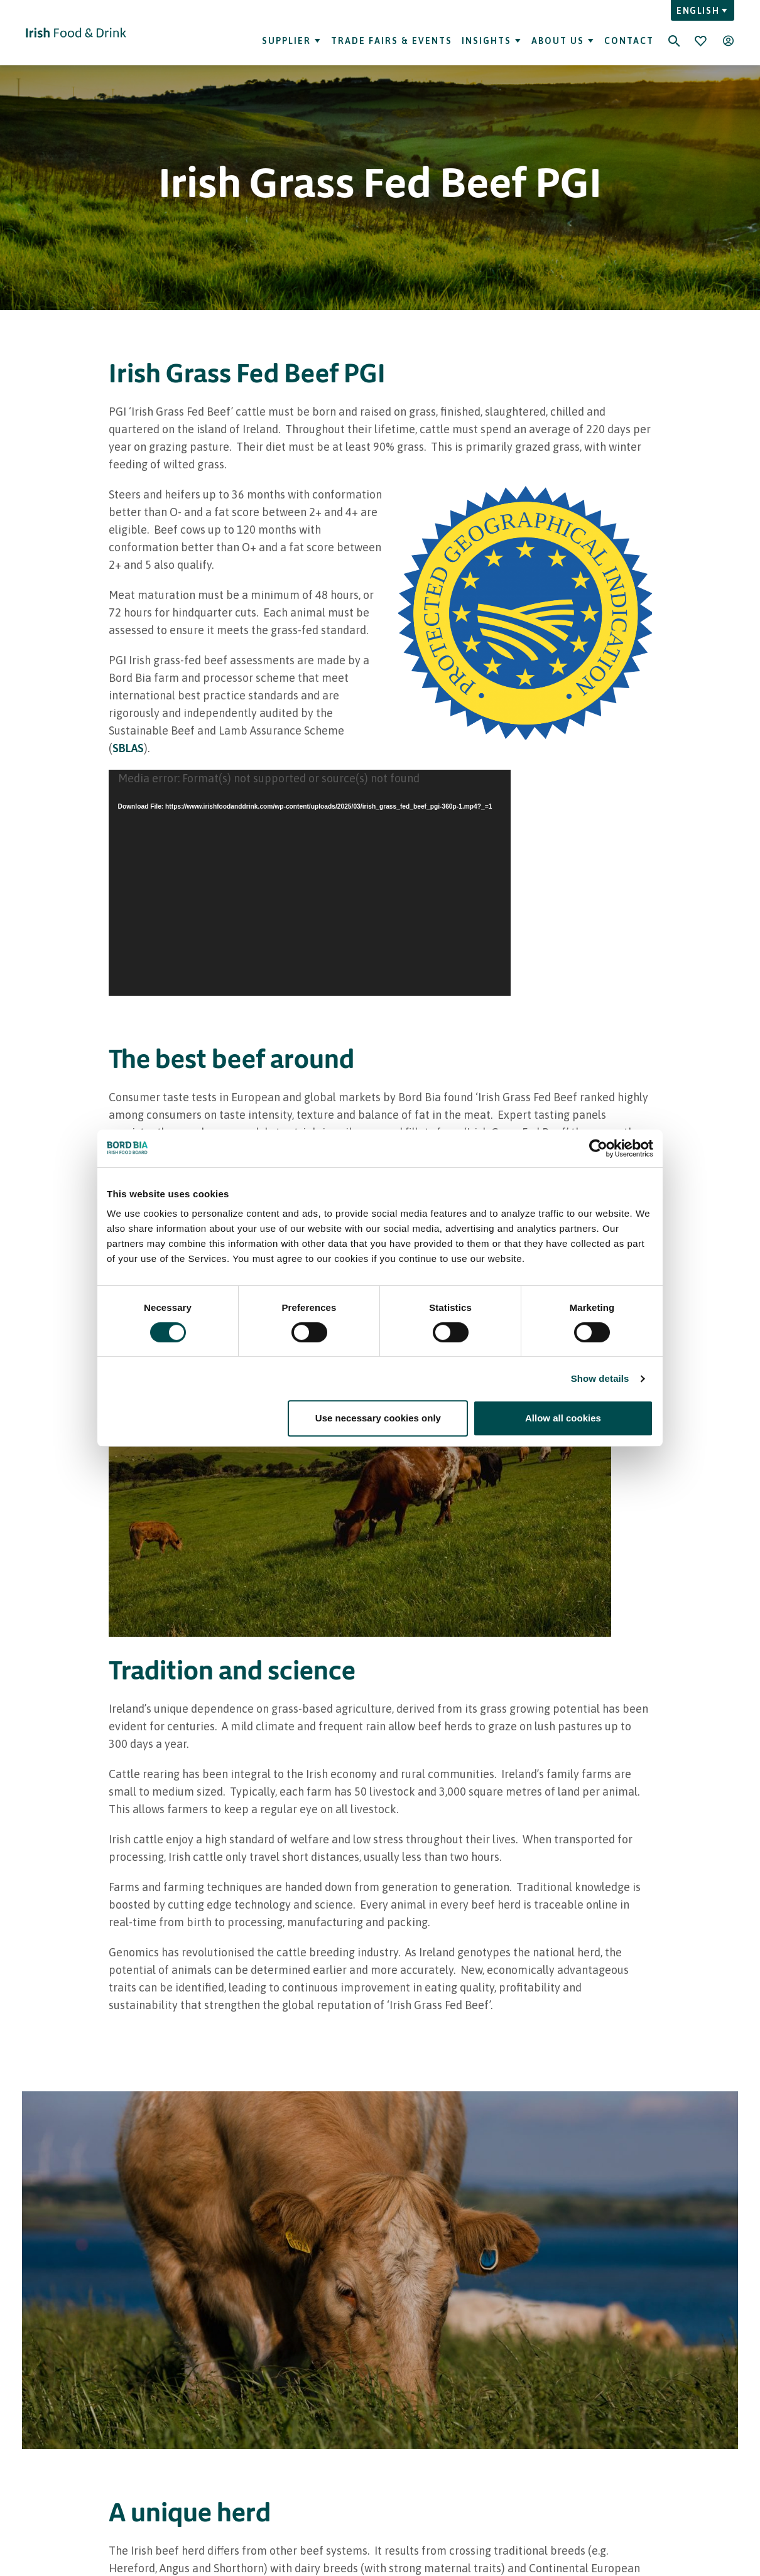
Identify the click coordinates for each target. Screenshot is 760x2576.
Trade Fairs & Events (391, 41)
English (702, 11)
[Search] (674, 33)
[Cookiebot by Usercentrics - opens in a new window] (598, 1148)
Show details (600, 1378)
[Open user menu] (728, 40)
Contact (629, 41)
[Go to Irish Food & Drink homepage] (76, 33)
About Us (563, 41)
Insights (492, 41)
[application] (310, 883)
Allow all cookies (563, 1418)
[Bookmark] (700, 40)
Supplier (292, 41)
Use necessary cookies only (378, 1418)
